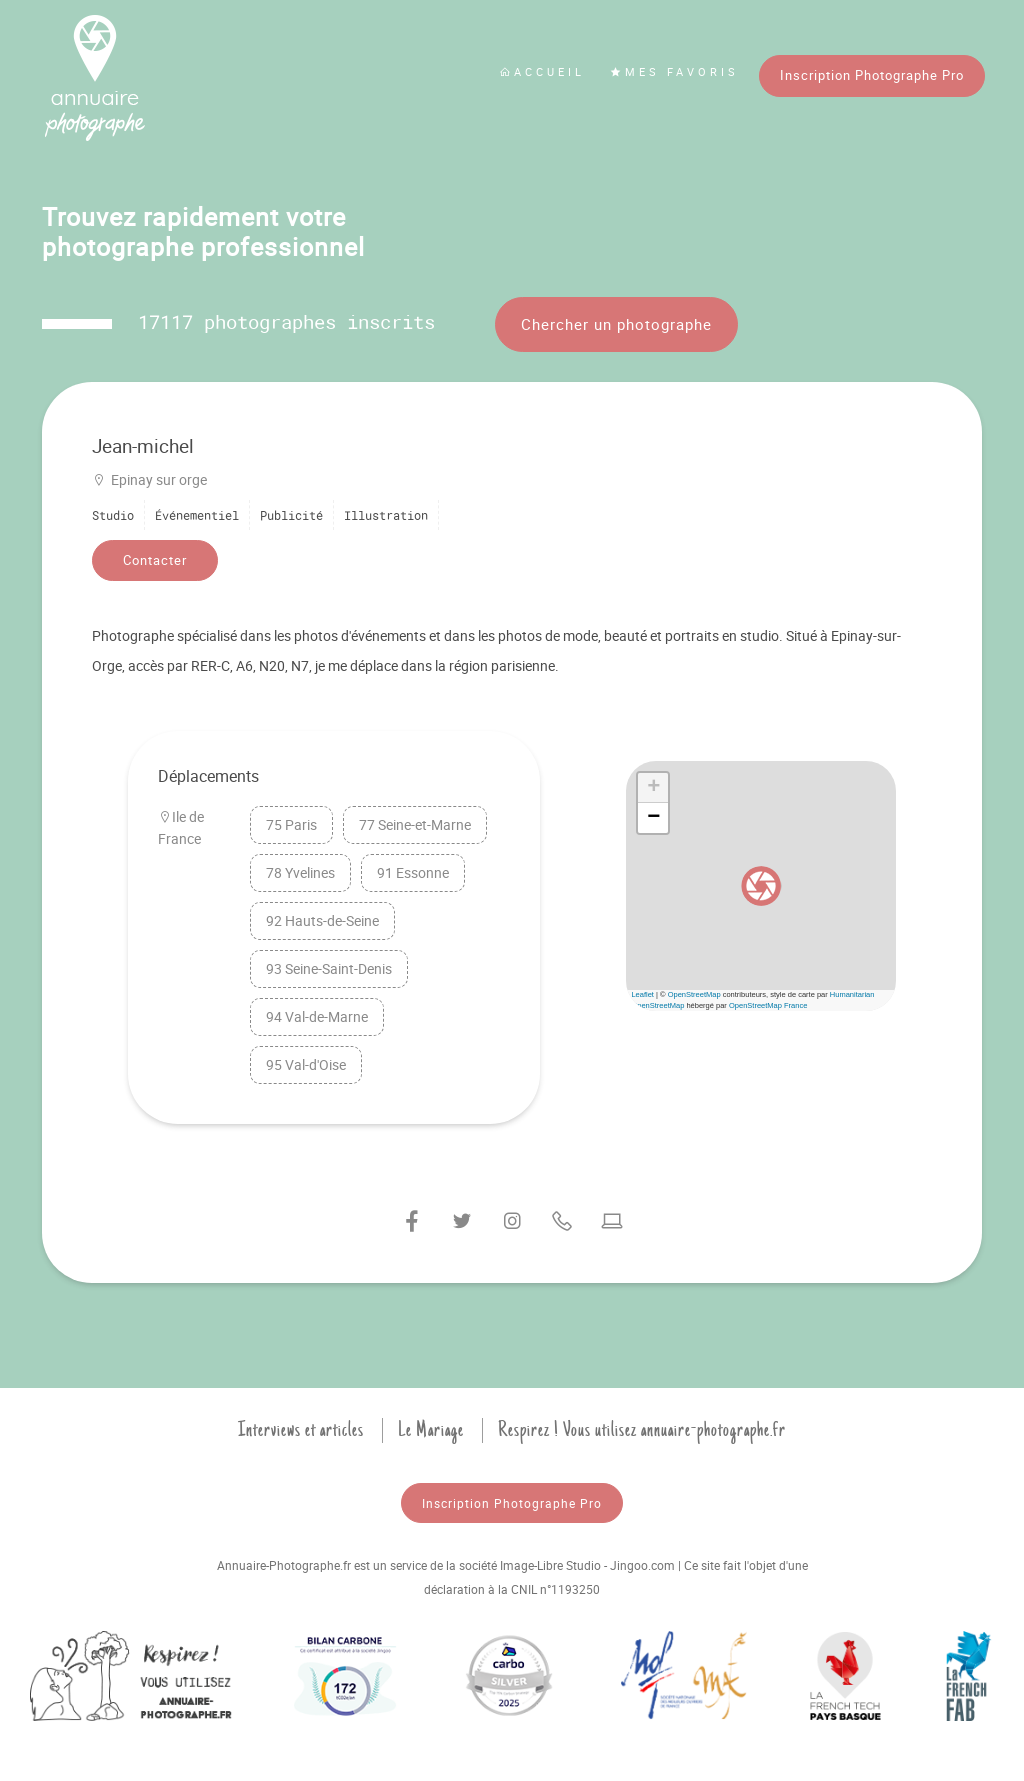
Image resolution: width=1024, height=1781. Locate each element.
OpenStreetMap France (768, 1005)
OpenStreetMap (694, 994)
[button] (761, 886)
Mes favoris (674, 71)
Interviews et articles (301, 1430)
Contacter (155, 560)
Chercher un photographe (616, 324)
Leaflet (642, 994)
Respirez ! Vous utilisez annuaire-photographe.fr (642, 1430)
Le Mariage (431, 1430)
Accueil (542, 71)
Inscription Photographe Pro (872, 75)
